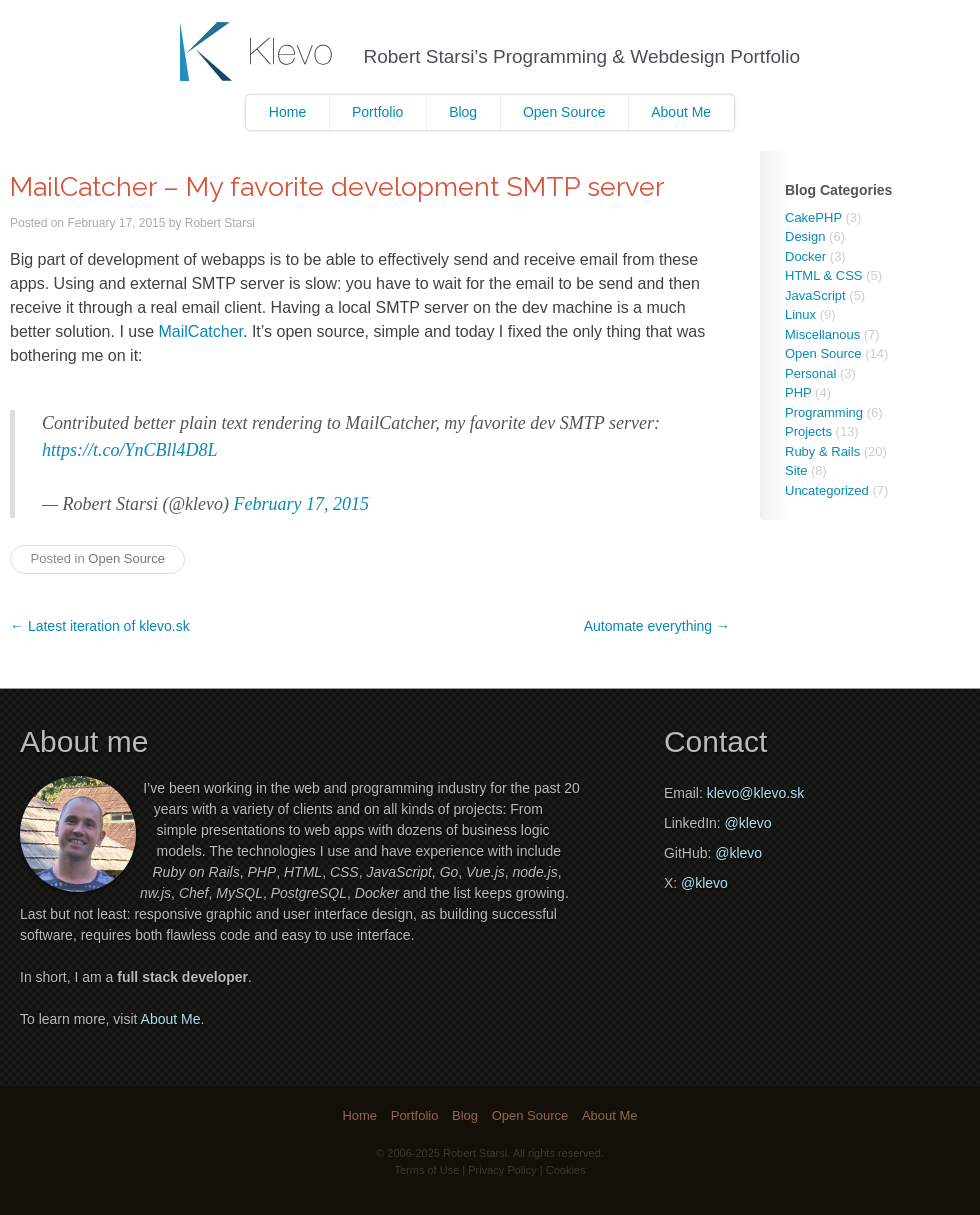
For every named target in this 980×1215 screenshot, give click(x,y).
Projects (808, 431)
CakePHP (813, 217)
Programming (824, 412)
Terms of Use (427, 1170)
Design (805, 236)
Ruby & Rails (822, 451)
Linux (800, 314)
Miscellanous (822, 334)
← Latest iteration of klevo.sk (100, 626)
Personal (810, 373)
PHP (798, 392)
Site (796, 470)
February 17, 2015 (301, 504)
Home (287, 112)
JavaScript (815, 295)
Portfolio (377, 112)
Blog (463, 112)
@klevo (748, 823)
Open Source (564, 112)
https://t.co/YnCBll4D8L (130, 450)
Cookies (566, 1170)
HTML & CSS (824, 275)
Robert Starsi (220, 223)
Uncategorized (827, 490)
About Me (681, 112)
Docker (805, 256)
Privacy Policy (502, 1170)
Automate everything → (657, 626)
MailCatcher (201, 331)
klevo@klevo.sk (755, 793)
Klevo (258, 51)
